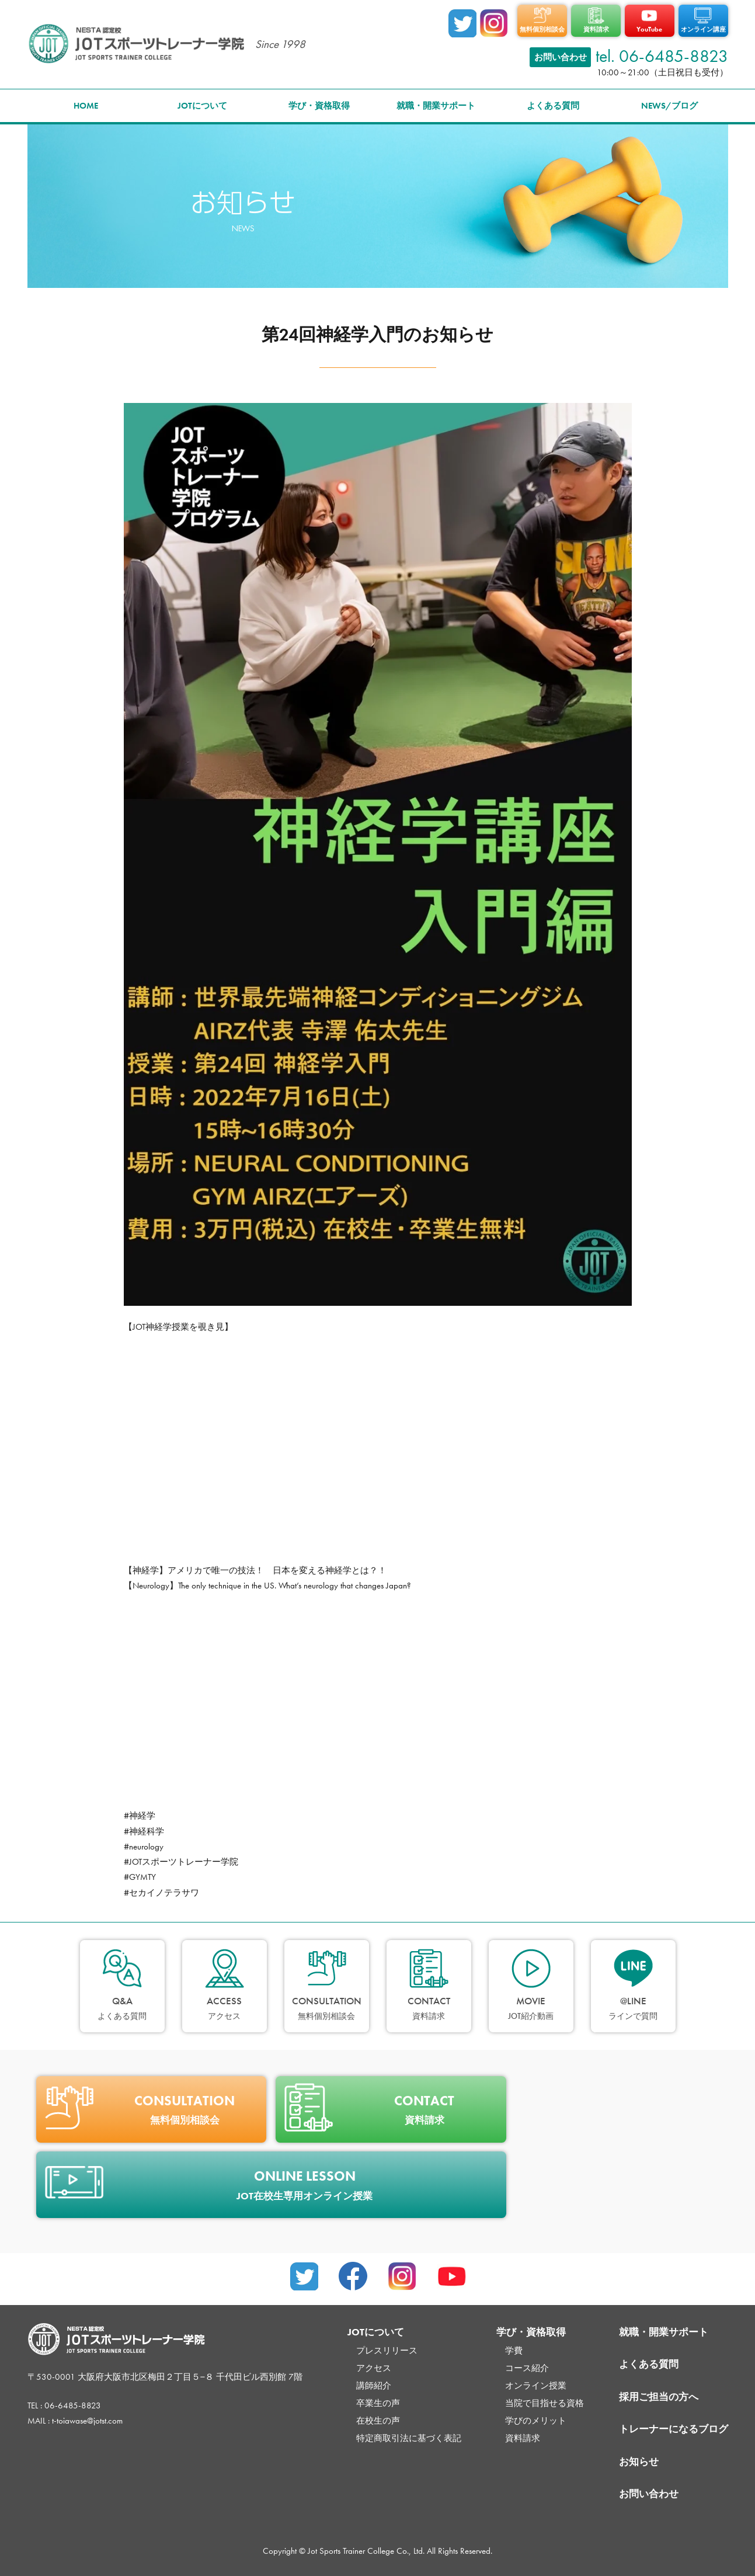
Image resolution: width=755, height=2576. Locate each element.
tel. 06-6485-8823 (662, 56)
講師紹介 (373, 2385)
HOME (86, 106)
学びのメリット (535, 2420)
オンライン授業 (535, 2385)
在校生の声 (378, 2420)
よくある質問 (553, 106)
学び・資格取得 (319, 106)
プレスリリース (386, 2350)
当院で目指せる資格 (544, 2403)
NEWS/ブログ (669, 106)
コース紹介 (527, 2368)
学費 (514, 2350)
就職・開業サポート (435, 106)
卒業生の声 (378, 2403)
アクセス (373, 2368)
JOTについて (202, 106)
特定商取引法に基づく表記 (408, 2438)
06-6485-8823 (72, 2405)
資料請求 (522, 2438)
